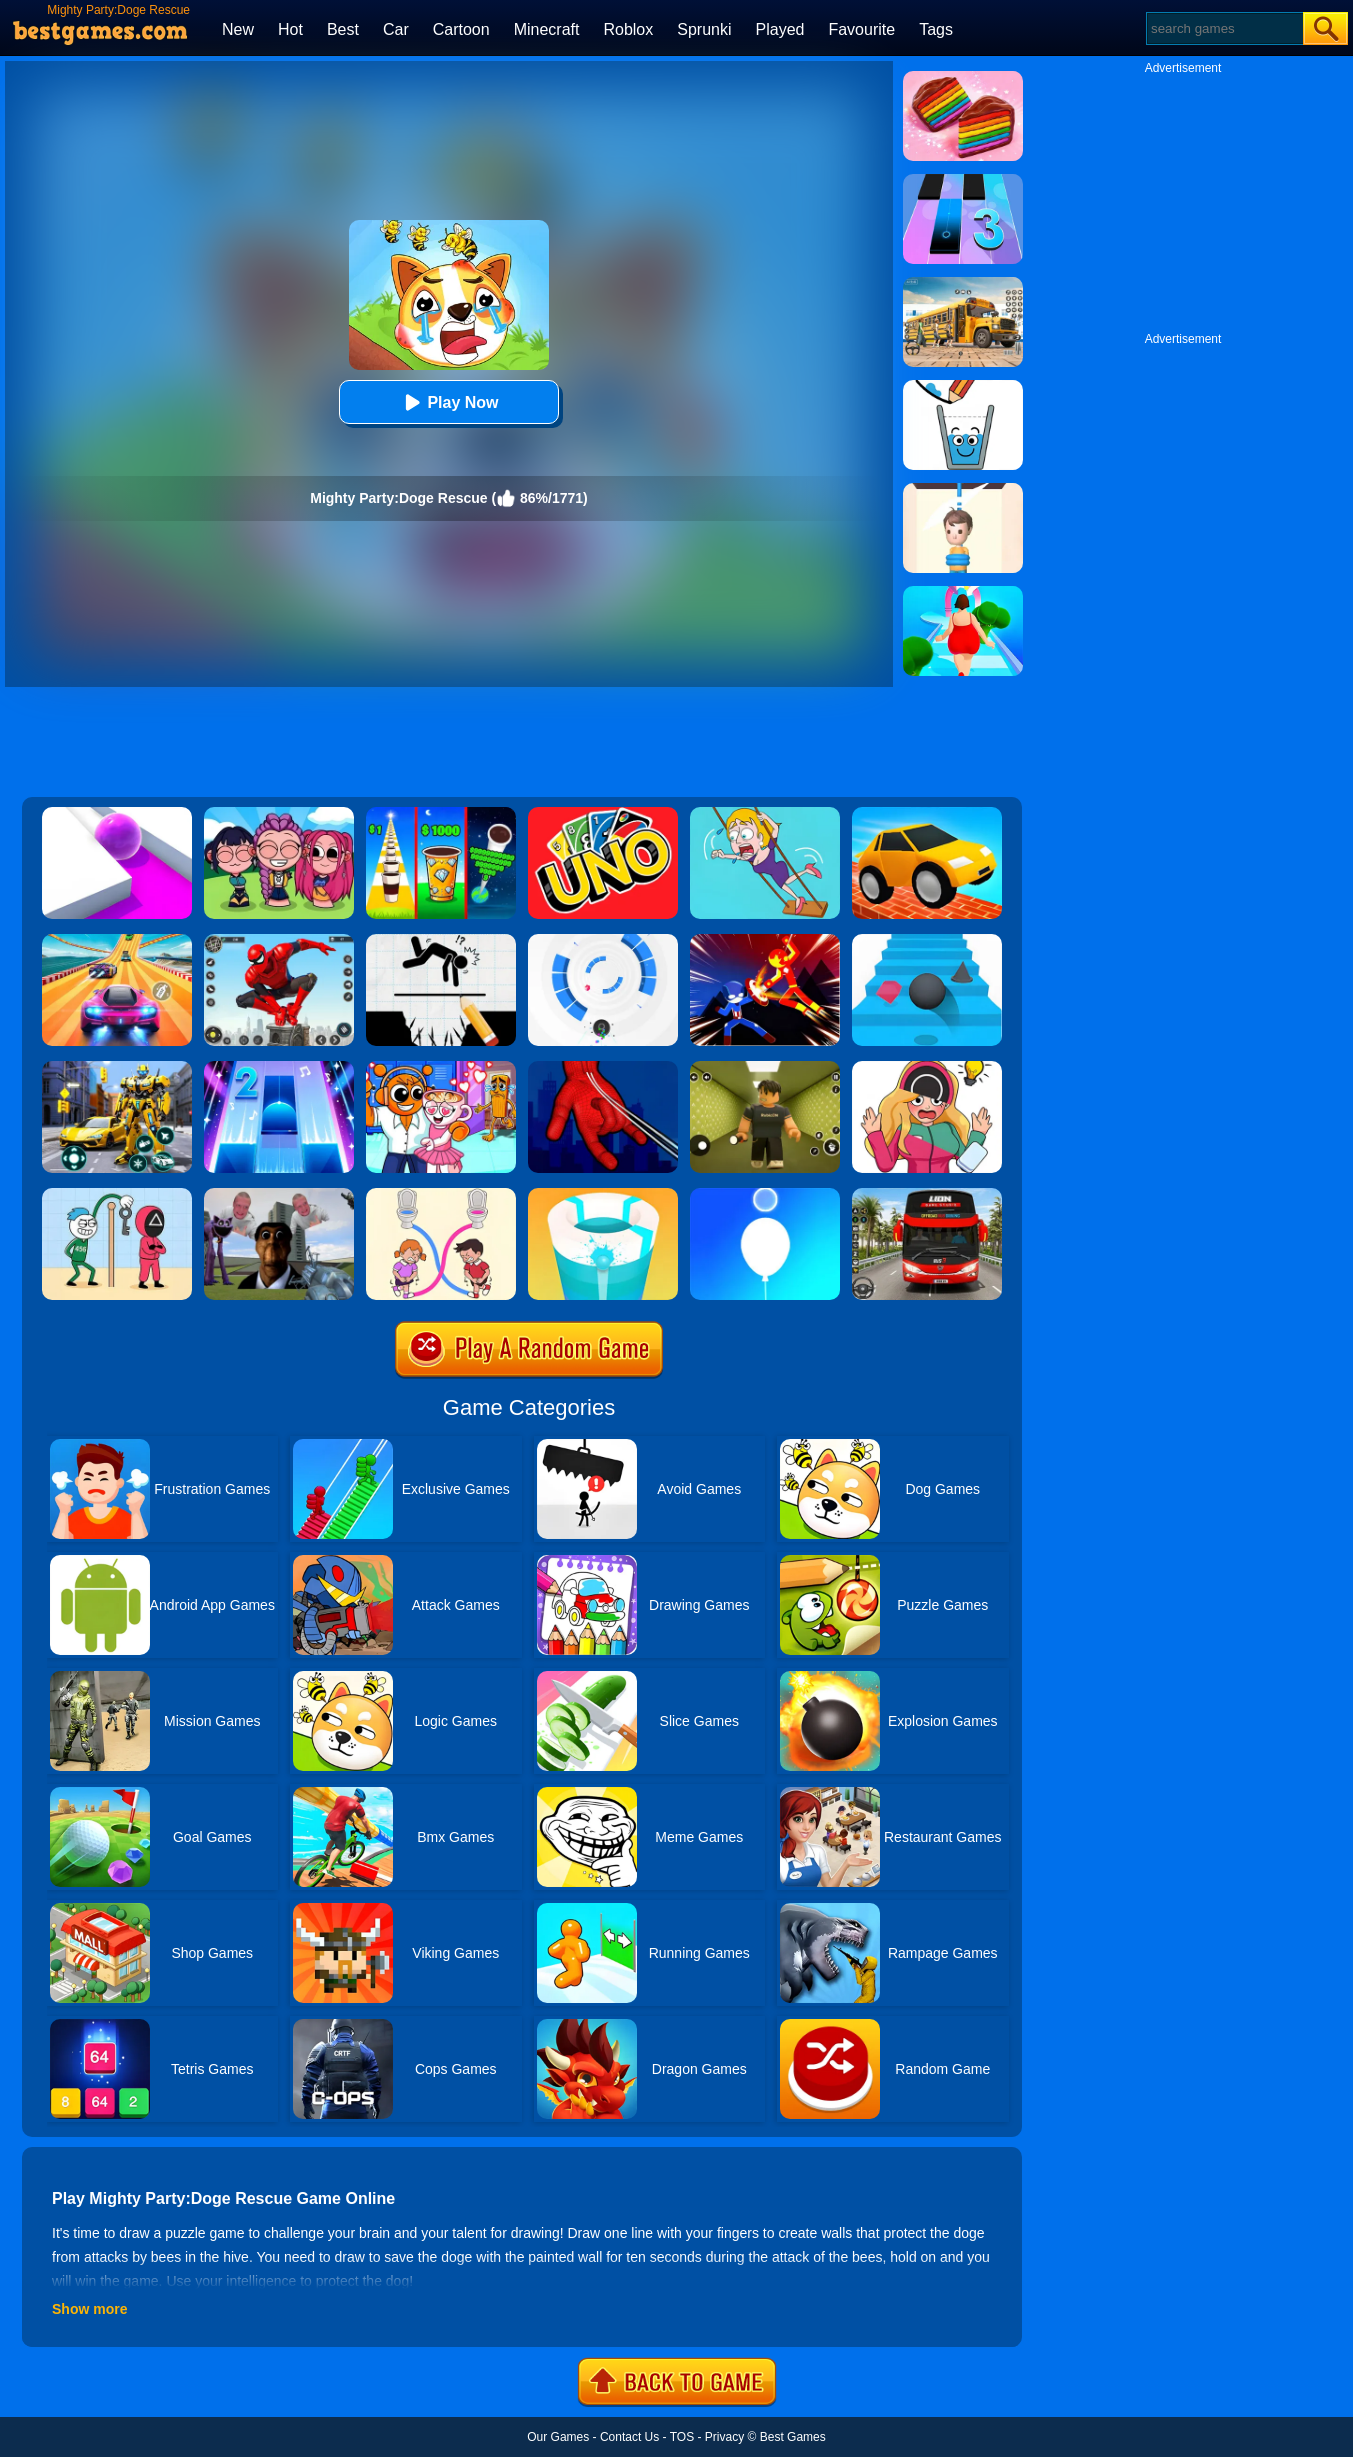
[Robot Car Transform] (117, 1068)
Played (780, 29)
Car (396, 29)
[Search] (1223, 28)
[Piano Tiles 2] (279, 1068)
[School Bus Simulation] (963, 284)
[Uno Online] (603, 814)
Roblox (628, 29)
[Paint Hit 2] (603, 1195)
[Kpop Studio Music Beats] (279, 814)
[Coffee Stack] (441, 814)
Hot (290, 29)
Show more (89, 2309)
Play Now (448, 402)
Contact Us (629, 2437)
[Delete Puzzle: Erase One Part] (927, 1068)
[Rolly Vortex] (603, 941)
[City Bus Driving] (927, 1195)
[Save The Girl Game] (765, 814)
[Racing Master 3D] (117, 941)
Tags (936, 29)
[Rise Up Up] (765, 1195)
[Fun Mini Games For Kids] (441, 1068)
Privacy (724, 2437)
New (238, 29)
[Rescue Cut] (963, 490)
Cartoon (461, 29)
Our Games (558, 2437)
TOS (682, 2437)
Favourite (861, 29)
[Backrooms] (765, 1068)
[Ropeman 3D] (603, 1068)
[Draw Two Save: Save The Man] (441, 941)
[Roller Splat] (117, 814)
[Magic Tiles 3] (963, 181)
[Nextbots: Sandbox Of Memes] (279, 1195)
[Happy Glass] (963, 387)
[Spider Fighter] (279, 941)
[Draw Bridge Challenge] (927, 814)
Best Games (793, 2437)
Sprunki (704, 29)
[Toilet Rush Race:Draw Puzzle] (441, 1195)
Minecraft (547, 29)
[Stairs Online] (927, 941)
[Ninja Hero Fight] (765, 941)
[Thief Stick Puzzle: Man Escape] (117, 1195)
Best (343, 29)
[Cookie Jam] (963, 78)
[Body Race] (963, 593)
